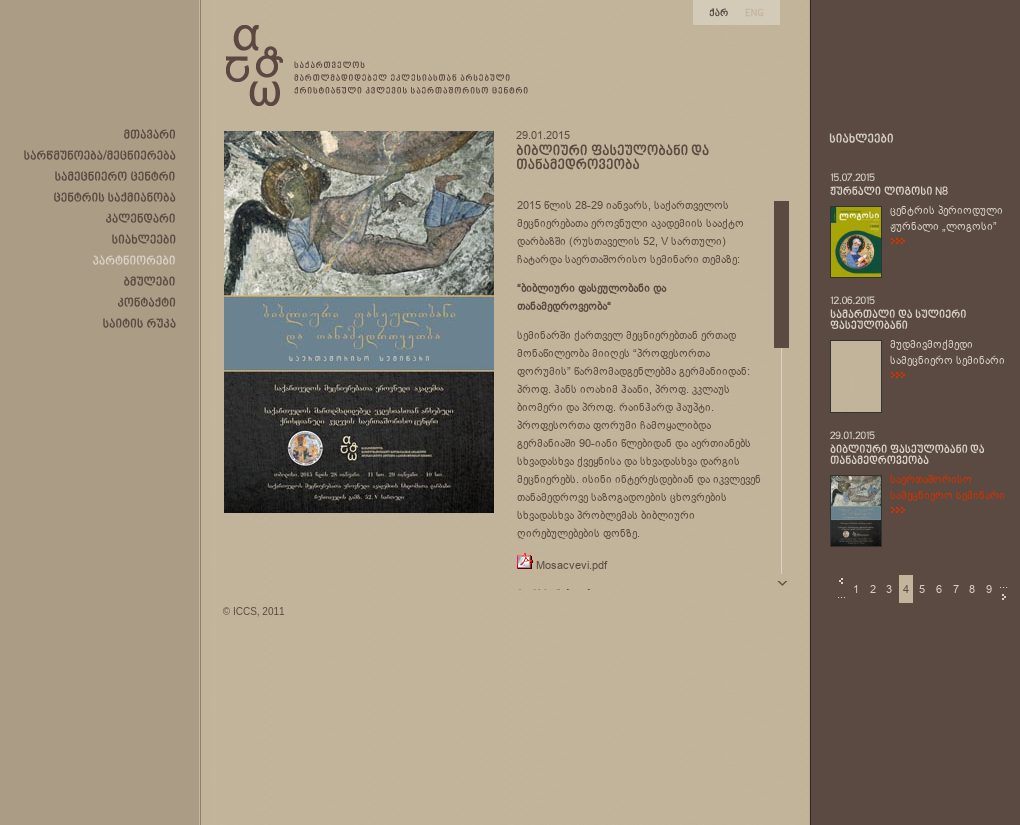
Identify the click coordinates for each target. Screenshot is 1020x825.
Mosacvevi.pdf (571, 565)
